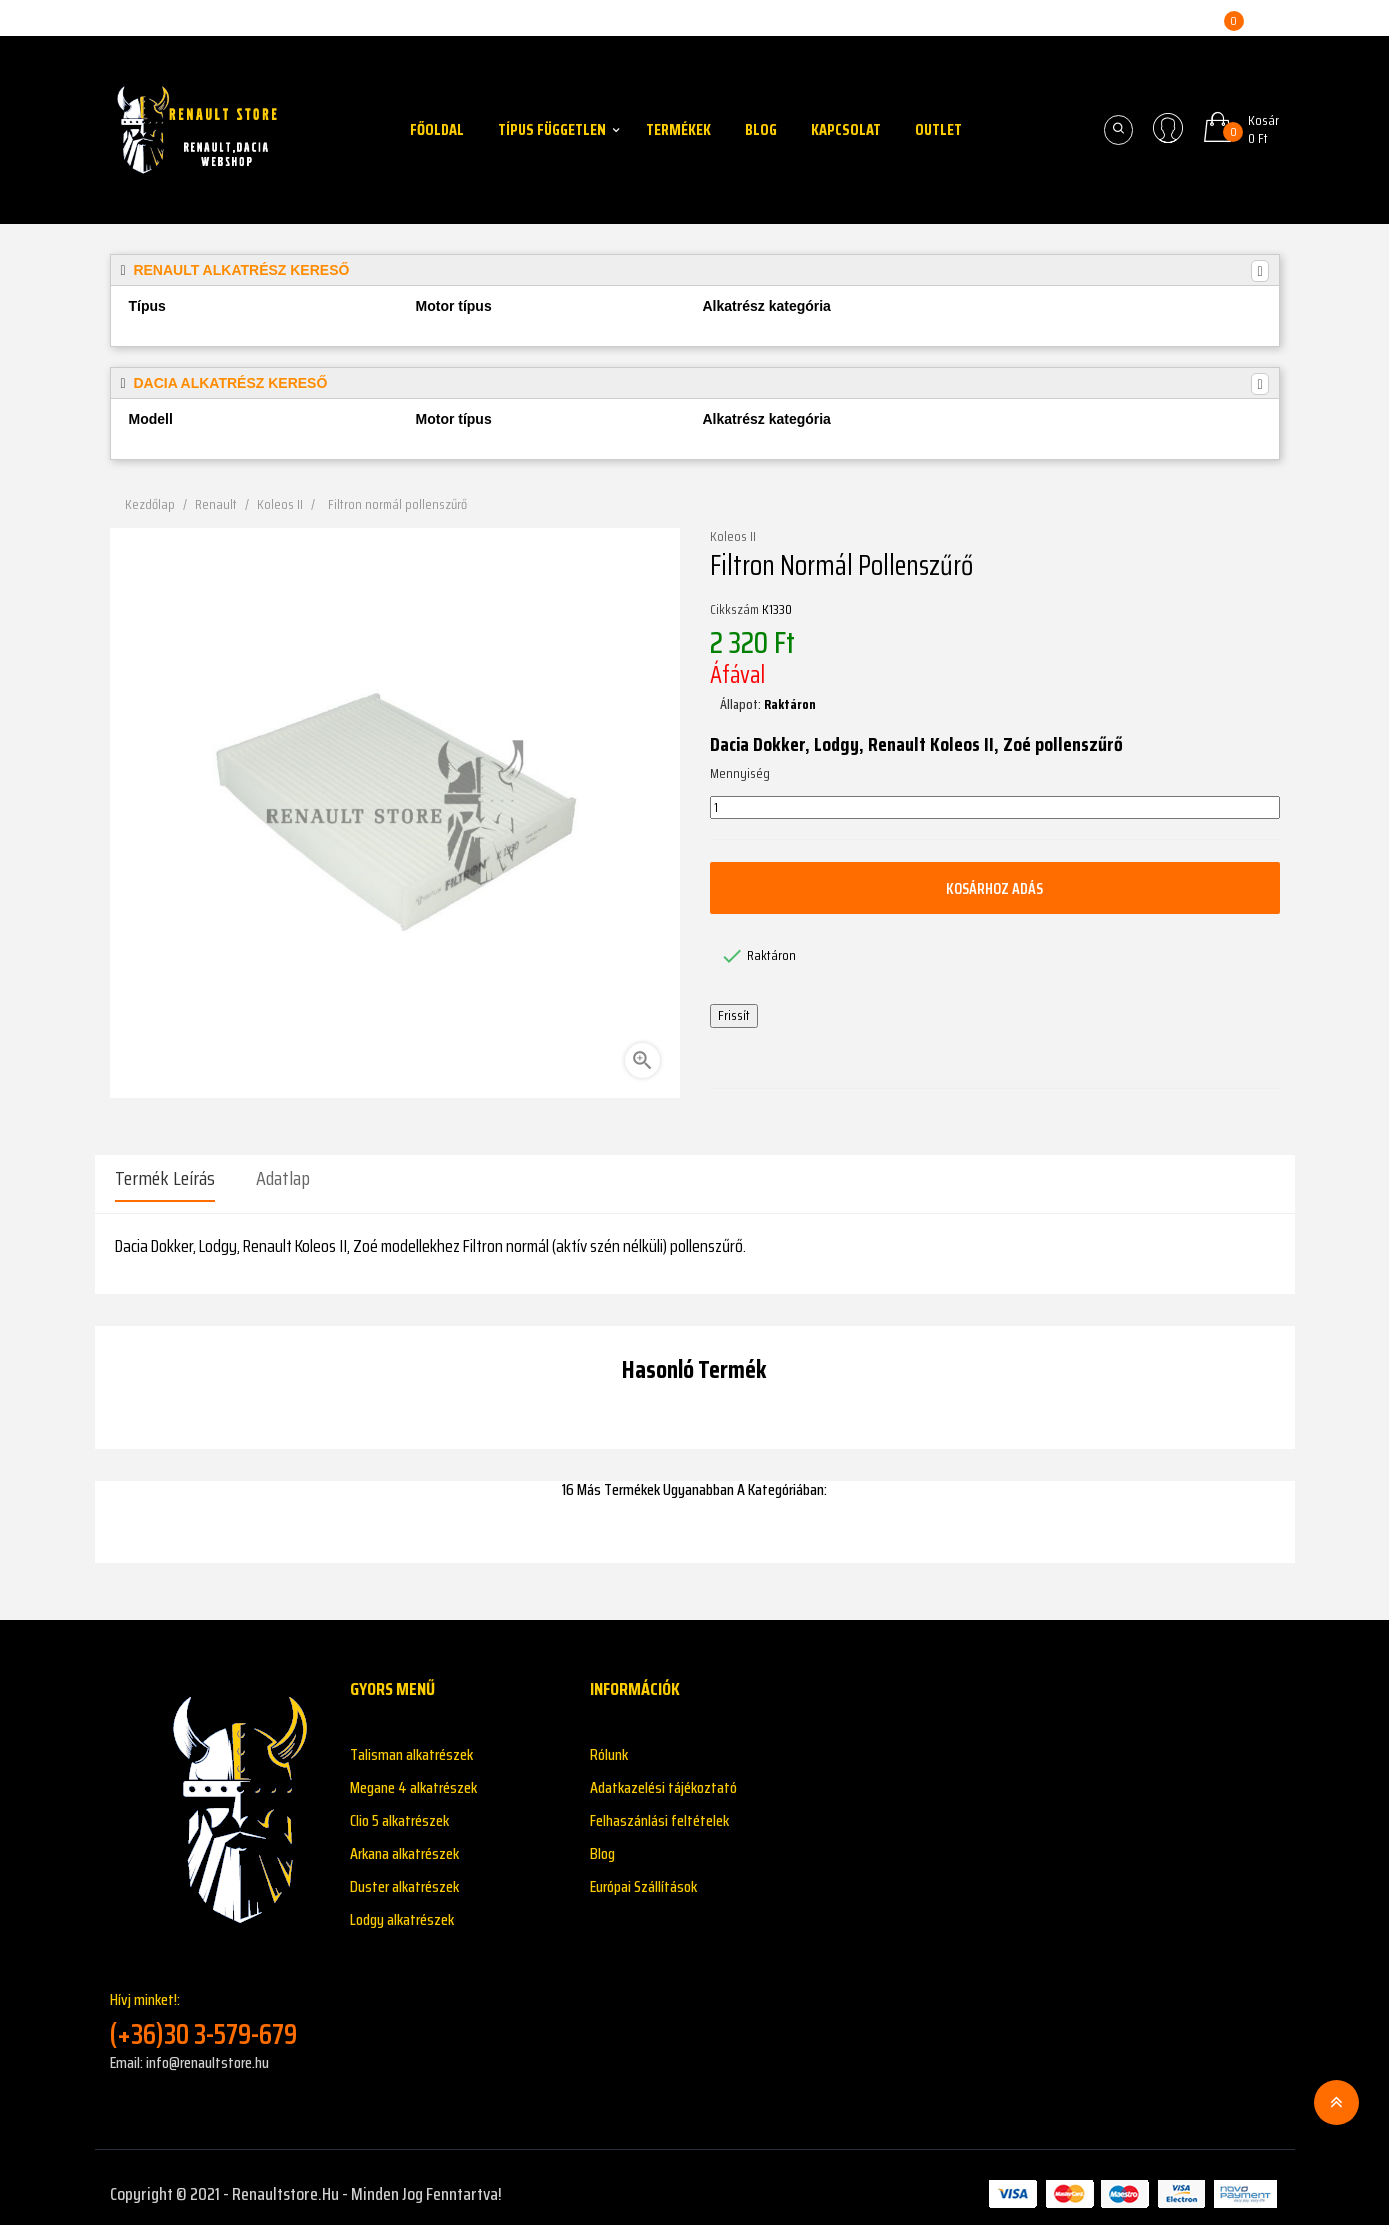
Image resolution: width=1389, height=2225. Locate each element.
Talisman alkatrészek (411, 1741)
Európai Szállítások (643, 1873)
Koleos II (733, 537)
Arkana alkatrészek (404, 1840)
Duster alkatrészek (404, 1873)
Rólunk (609, 1741)
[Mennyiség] (995, 808)
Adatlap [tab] (283, 1178)
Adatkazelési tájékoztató (663, 1774)
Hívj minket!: (215, 2006)
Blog (602, 1840)
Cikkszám (734, 610)
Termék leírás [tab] (165, 1178)
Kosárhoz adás (995, 888)
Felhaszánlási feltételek (659, 1807)
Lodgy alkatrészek (402, 1906)
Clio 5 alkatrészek (399, 1807)
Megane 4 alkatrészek (413, 1774)
